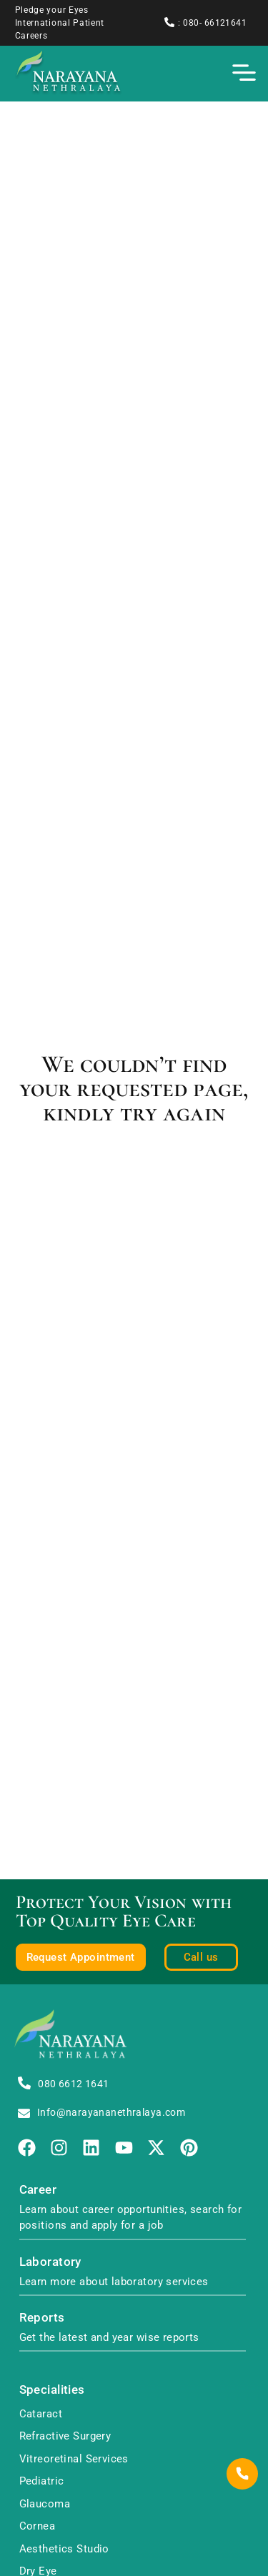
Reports (42, 2317)
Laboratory (50, 2262)
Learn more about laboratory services (114, 2281)
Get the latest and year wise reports (109, 2337)
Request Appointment (80, 1957)
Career (38, 2190)
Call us (201, 1957)
